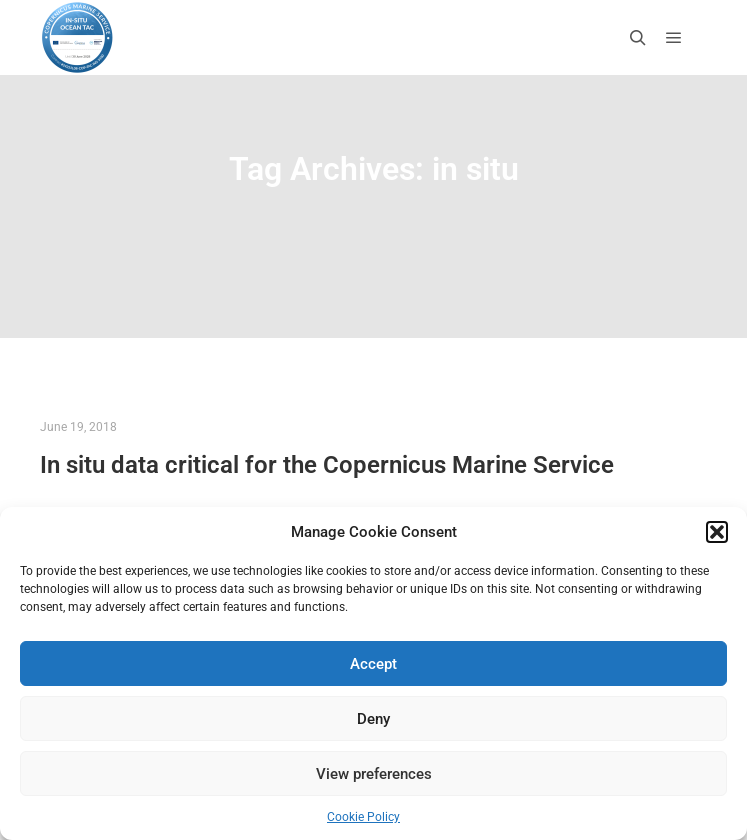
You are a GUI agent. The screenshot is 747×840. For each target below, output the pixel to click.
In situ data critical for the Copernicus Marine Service (327, 465)
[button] (717, 532)
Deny (373, 719)
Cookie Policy (363, 817)
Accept (373, 664)
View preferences (374, 774)
